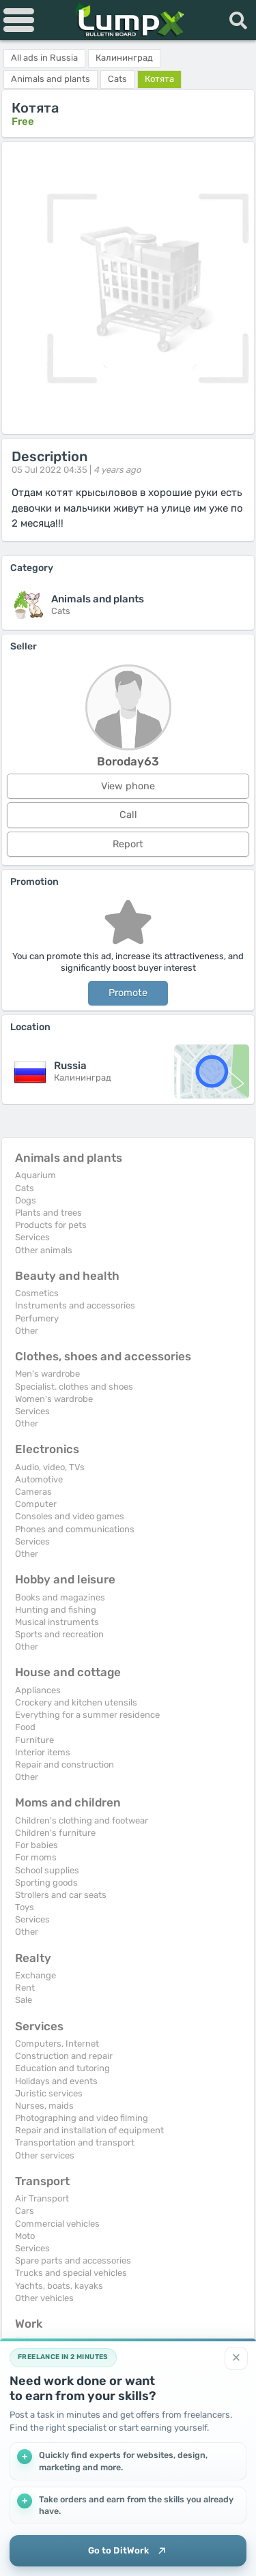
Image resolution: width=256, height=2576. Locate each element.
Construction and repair (64, 2056)
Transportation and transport (74, 2142)
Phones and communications (74, 1529)
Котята (159, 79)
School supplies (47, 1870)
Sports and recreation (59, 1634)
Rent (25, 1987)
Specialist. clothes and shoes (74, 1386)
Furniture (34, 1740)
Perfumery (37, 1318)
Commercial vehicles (57, 2224)
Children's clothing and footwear (81, 1820)
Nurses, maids (44, 2106)
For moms (36, 1857)
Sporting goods (46, 1882)
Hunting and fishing (55, 1610)
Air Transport (42, 2198)
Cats (24, 1188)
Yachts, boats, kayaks (59, 2286)
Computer (36, 1504)
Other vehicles (44, 2298)
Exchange (35, 1975)
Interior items (42, 1752)
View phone (128, 786)
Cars (24, 2211)
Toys (24, 1907)
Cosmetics (37, 1293)
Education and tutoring (62, 2068)
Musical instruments (57, 1622)
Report (128, 844)
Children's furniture (55, 1833)
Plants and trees (48, 1213)
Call (128, 815)
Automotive (39, 1479)
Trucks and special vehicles (71, 2273)
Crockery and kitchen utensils (76, 1702)
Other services (44, 2155)
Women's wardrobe (54, 1399)
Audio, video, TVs (50, 1467)
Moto (25, 2236)
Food (25, 1727)
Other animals (43, 1250)
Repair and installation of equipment (89, 2130)
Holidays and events (56, 2081)
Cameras (33, 1492)
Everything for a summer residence (87, 1715)
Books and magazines (60, 1597)
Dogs (25, 1200)
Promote (128, 993)
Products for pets (51, 1225)
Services (32, 1237)
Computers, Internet (57, 2043)
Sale (23, 2000)
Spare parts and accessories (73, 2260)
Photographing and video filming (81, 2118)
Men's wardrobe (47, 1373)
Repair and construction (64, 1764)
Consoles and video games (69, 1516)
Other (26, 1331)
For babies (36, 1845)
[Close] (236, 2358)
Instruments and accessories (75, 1305)
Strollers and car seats (60, 1895)
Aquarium (35, 1175)
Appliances (38, 1690)
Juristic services (49, 2093)
